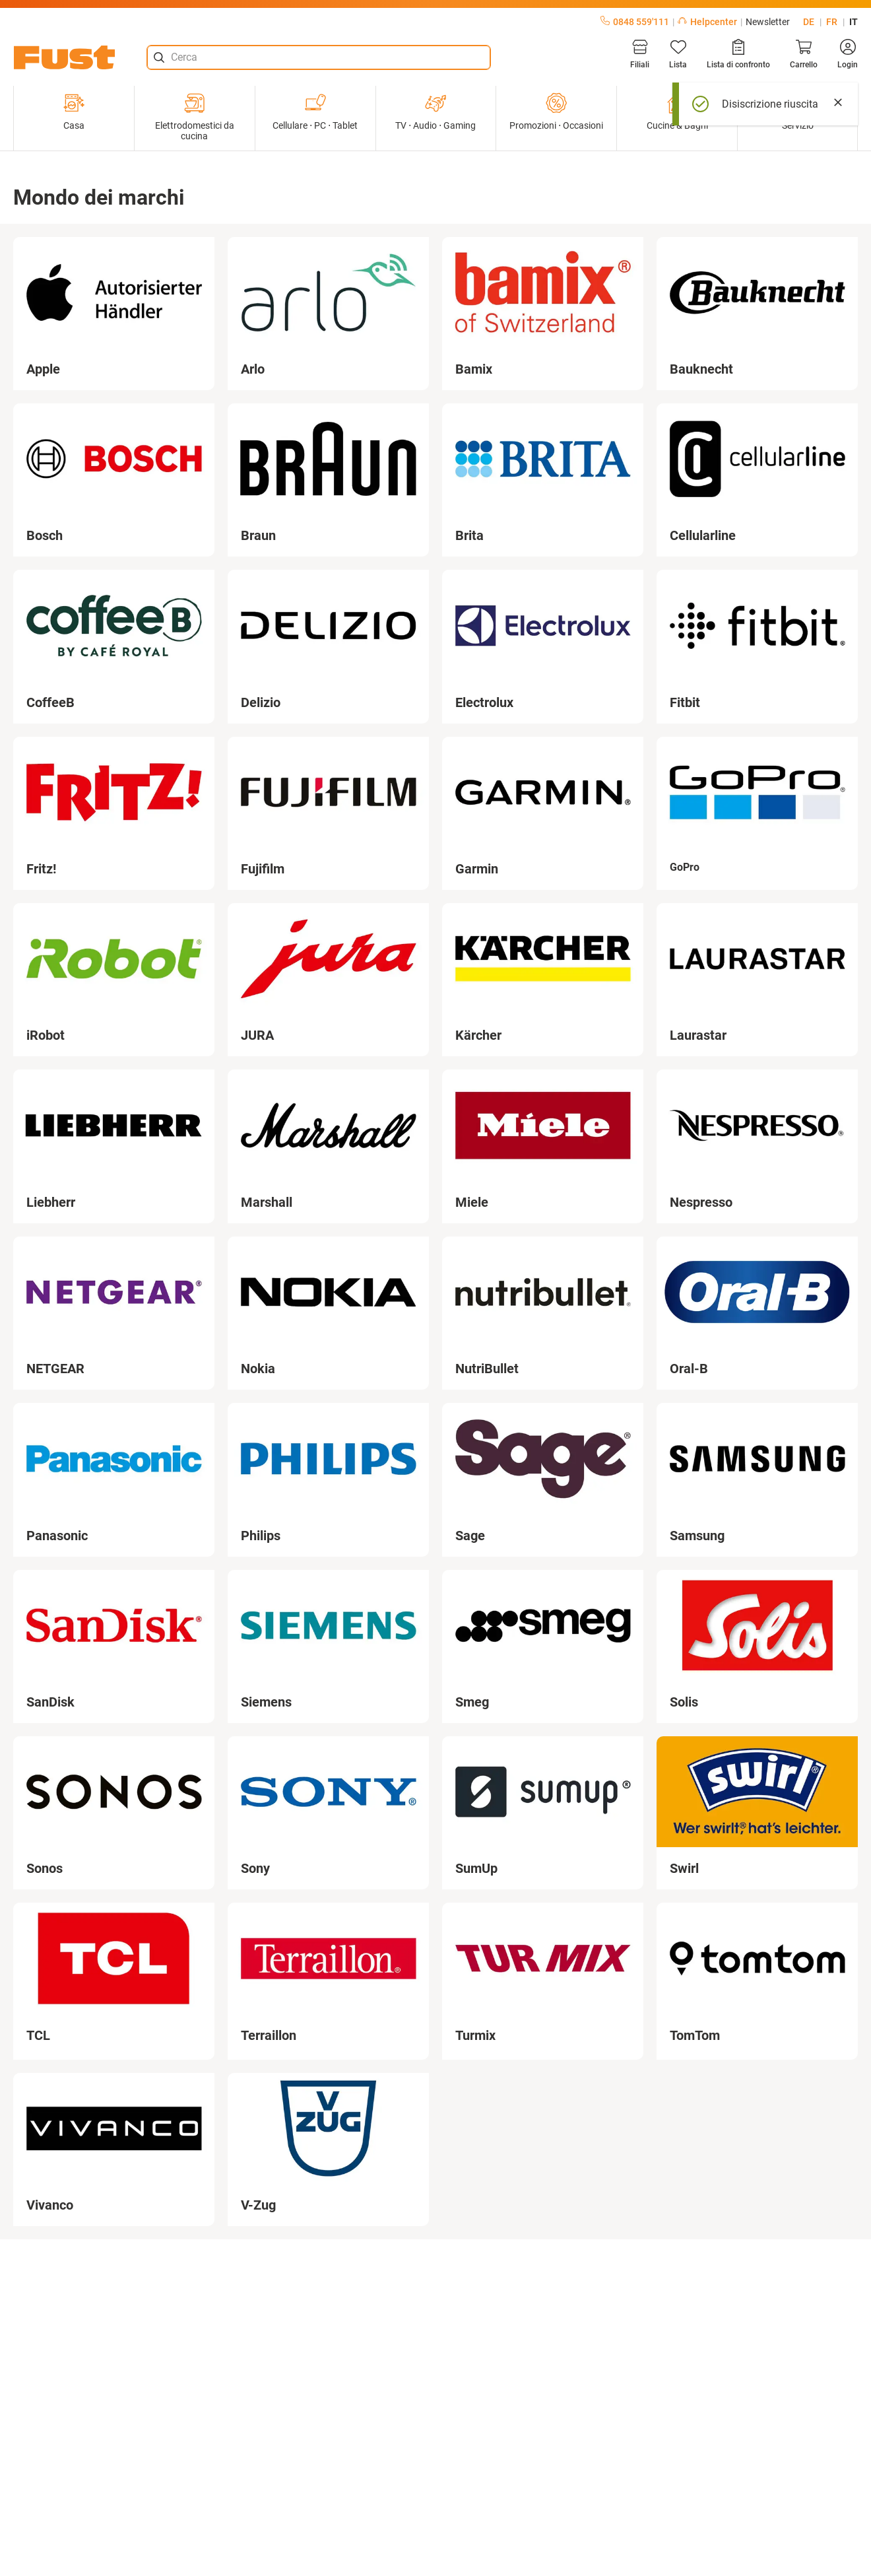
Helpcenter (707, 22)
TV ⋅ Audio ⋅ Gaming (435, 111)
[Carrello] (804, 54)
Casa (73, 111)
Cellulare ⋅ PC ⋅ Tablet (315, 111)
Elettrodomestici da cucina (194, 116)
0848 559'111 (634, 22)
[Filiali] (639, 54)
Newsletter (768, 22)
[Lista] (678, 54)
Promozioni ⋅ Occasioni (556, 111)
